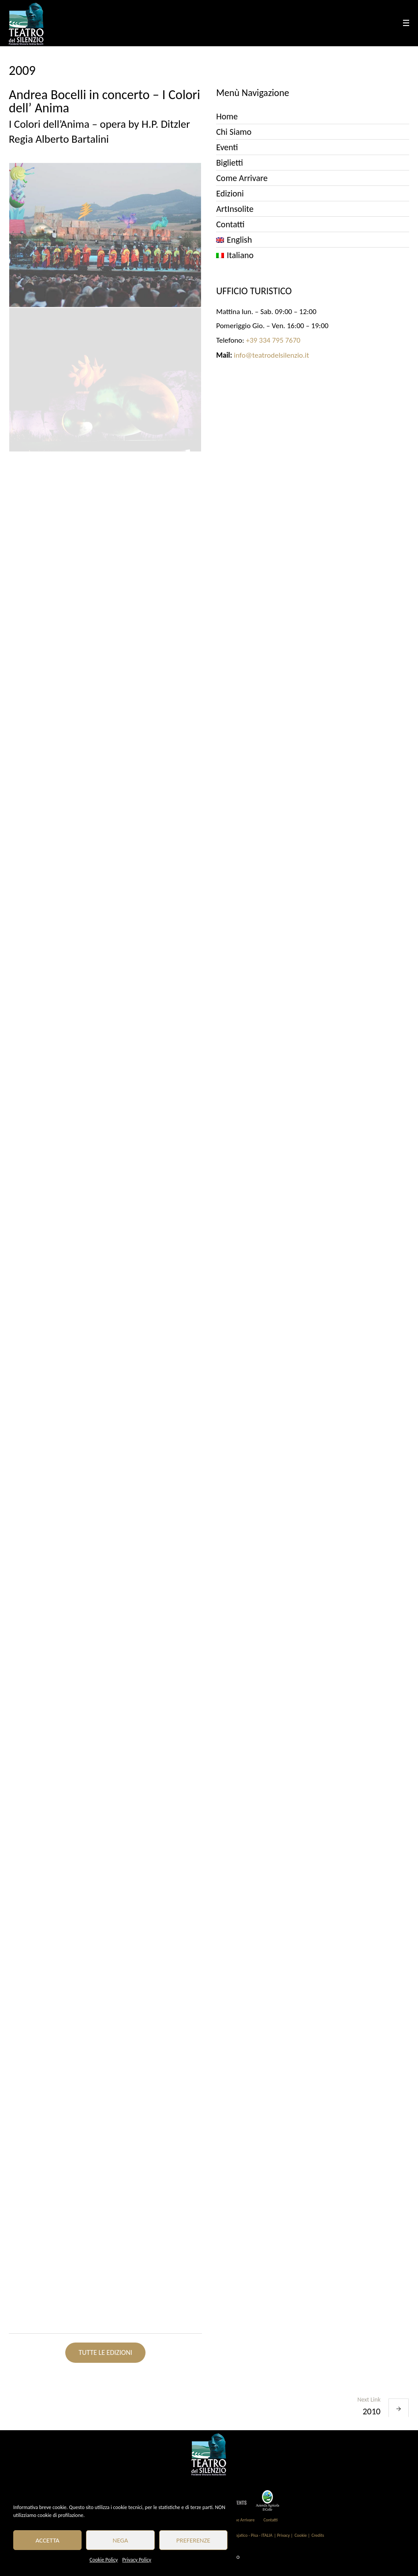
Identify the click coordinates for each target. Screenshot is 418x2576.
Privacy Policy (136, 2560)
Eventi (227, 147)
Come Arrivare (242, 178)
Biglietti (229, 162)
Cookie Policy (104, 2560)
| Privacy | (283, 2535)
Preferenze (193, 2540)
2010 (371, 2410)
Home (227, 116)
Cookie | (302, 2535)
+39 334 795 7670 (273, 340)
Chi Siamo (233, 131)
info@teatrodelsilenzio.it (271, 355)
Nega (120, 2540)
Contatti (230, 224)
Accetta (48, 2540)
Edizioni (230, 193)
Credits (317, 2535)
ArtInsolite (235, 209)
